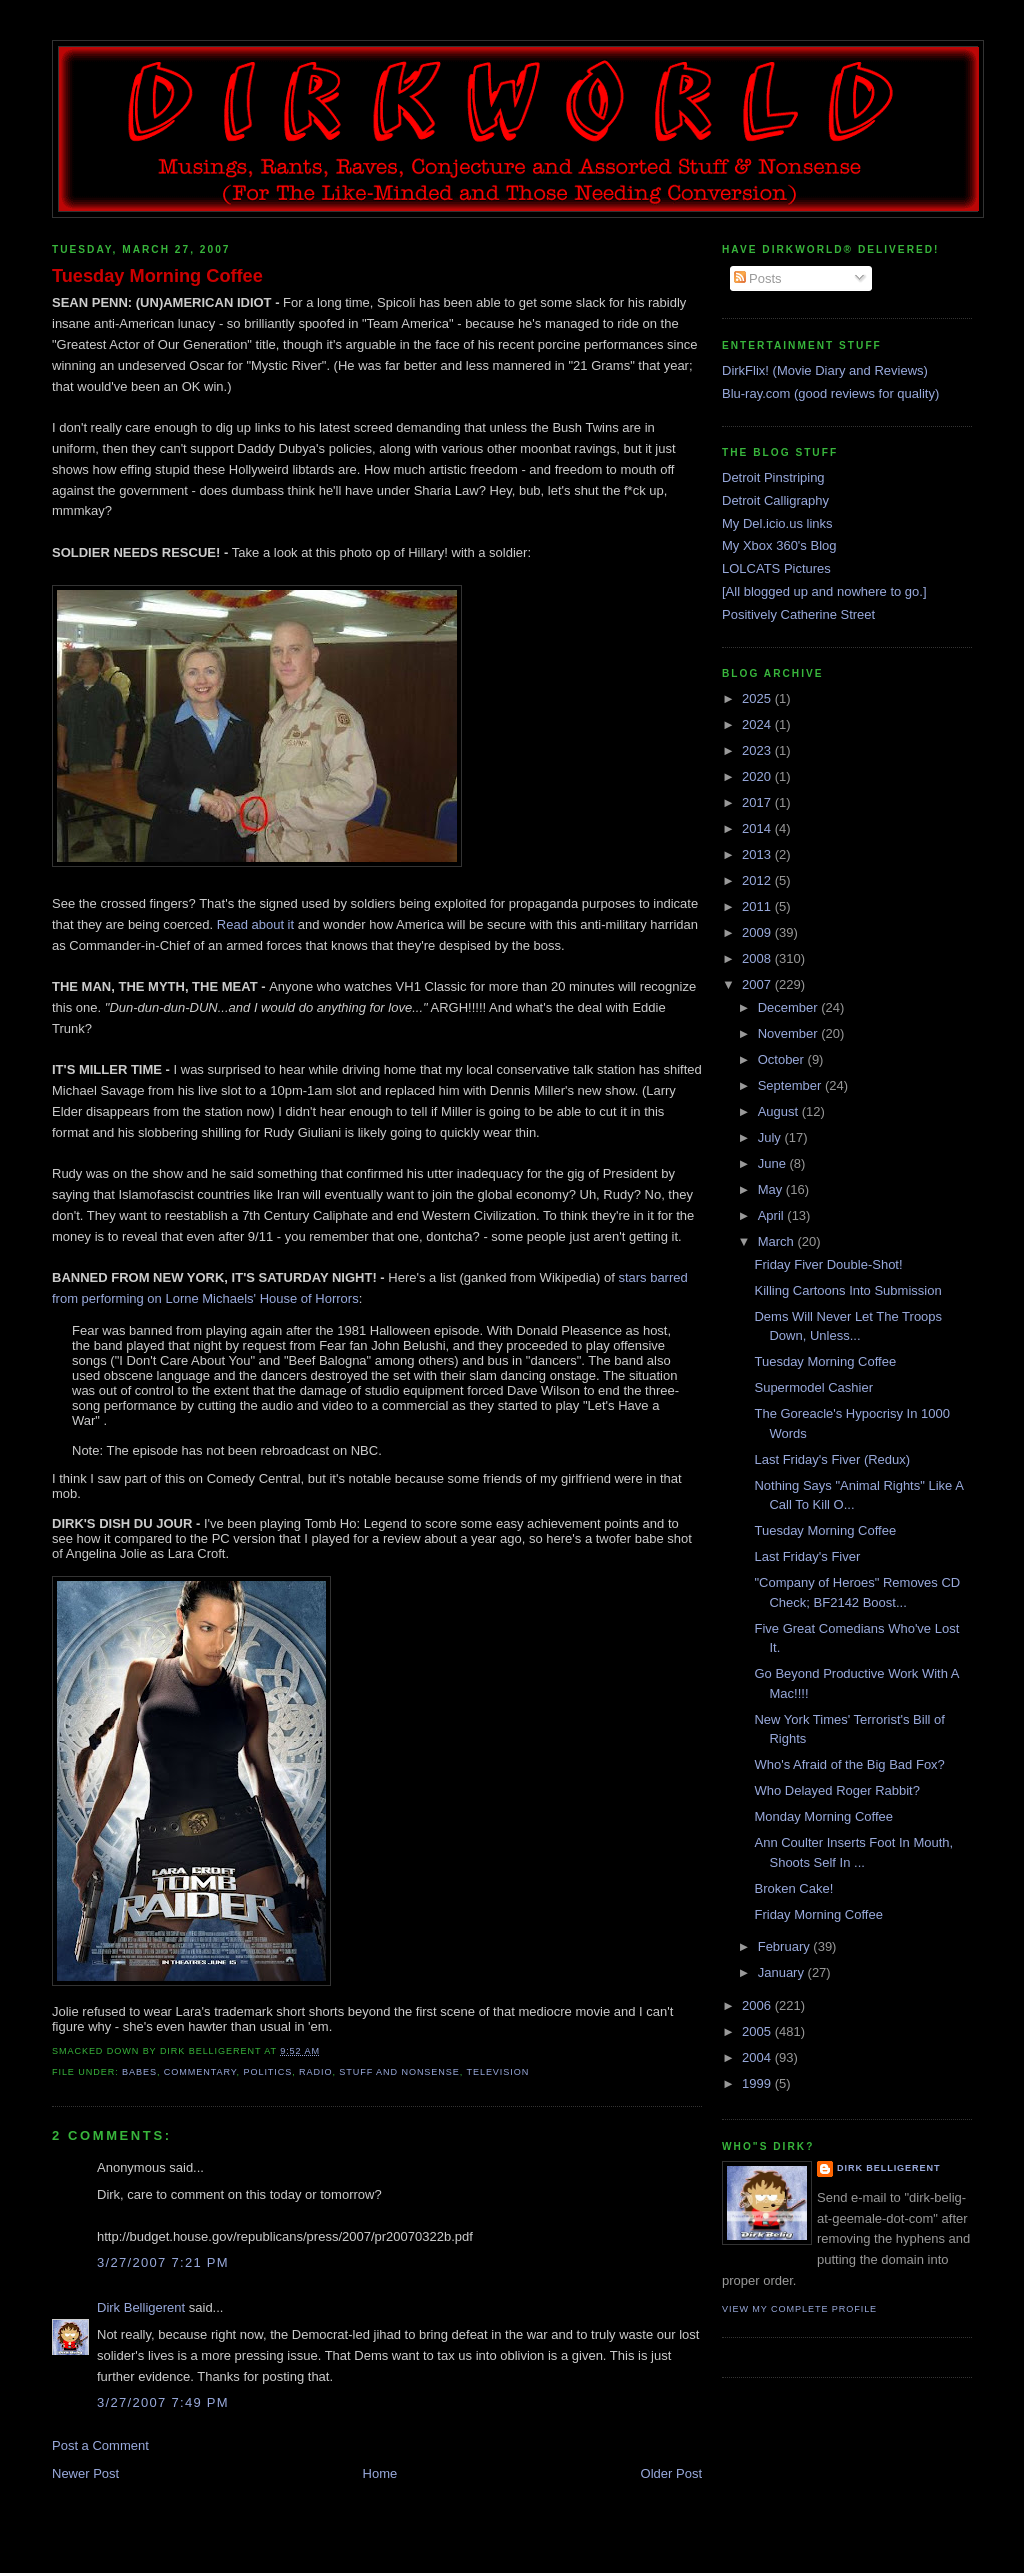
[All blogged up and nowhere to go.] (824, 591)
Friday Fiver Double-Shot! (828, 1264)
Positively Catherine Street (798, 614)
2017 (758, 802)
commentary (200, 2072)
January (783, 1972)
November (790, 1033)
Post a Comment (100, 2445)
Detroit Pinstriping (773, 477)
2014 (758, 828)
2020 (758, 776)
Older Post (671, 2473)
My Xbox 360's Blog (779, 545)
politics (267, 2072)
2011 (758, 906)
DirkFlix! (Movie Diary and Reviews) (825, 370)
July (771, 1137)
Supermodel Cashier (813, 1387)
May (772, 1189)
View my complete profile (799, 2309)
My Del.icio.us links (777, 523)
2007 (758, 984)
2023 (758, 750)
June (774, 1163)
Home (380, 2473)
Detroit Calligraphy (775, 500)
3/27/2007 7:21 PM (163, 2262)
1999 (758, 2083)
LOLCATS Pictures (776, 568)
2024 (758, 724)
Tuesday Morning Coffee (157, 276)
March (778, 1241)
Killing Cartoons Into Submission (847, 1290)
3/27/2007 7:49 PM (163, 2402)
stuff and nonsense (399, 2072)
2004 (758, 2057)
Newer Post (85, 2473)
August (780, 1111)
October (783, 1059)
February (786, 1946)
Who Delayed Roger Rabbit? (836, 1790)
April (773, 1215)
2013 (758, 854)
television (497, 2072)
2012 (758, 880)
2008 (758, 958)
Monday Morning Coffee (823, 1816)
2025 (758, 698)
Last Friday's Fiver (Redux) (832, 1459)
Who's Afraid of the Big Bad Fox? (849, 1764)
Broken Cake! (793, 1888)
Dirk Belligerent (141, 2307)
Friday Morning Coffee (818, 1914)
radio (315, 2072)
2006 (758, 2005)
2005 (758, 2031)
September (791, 1085)
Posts (758, 278)
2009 (758, 932)
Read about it (255, 924)
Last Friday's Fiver (807, 1556)
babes (139, 2072)
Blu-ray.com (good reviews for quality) (830, 393)
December (790, 1007)
